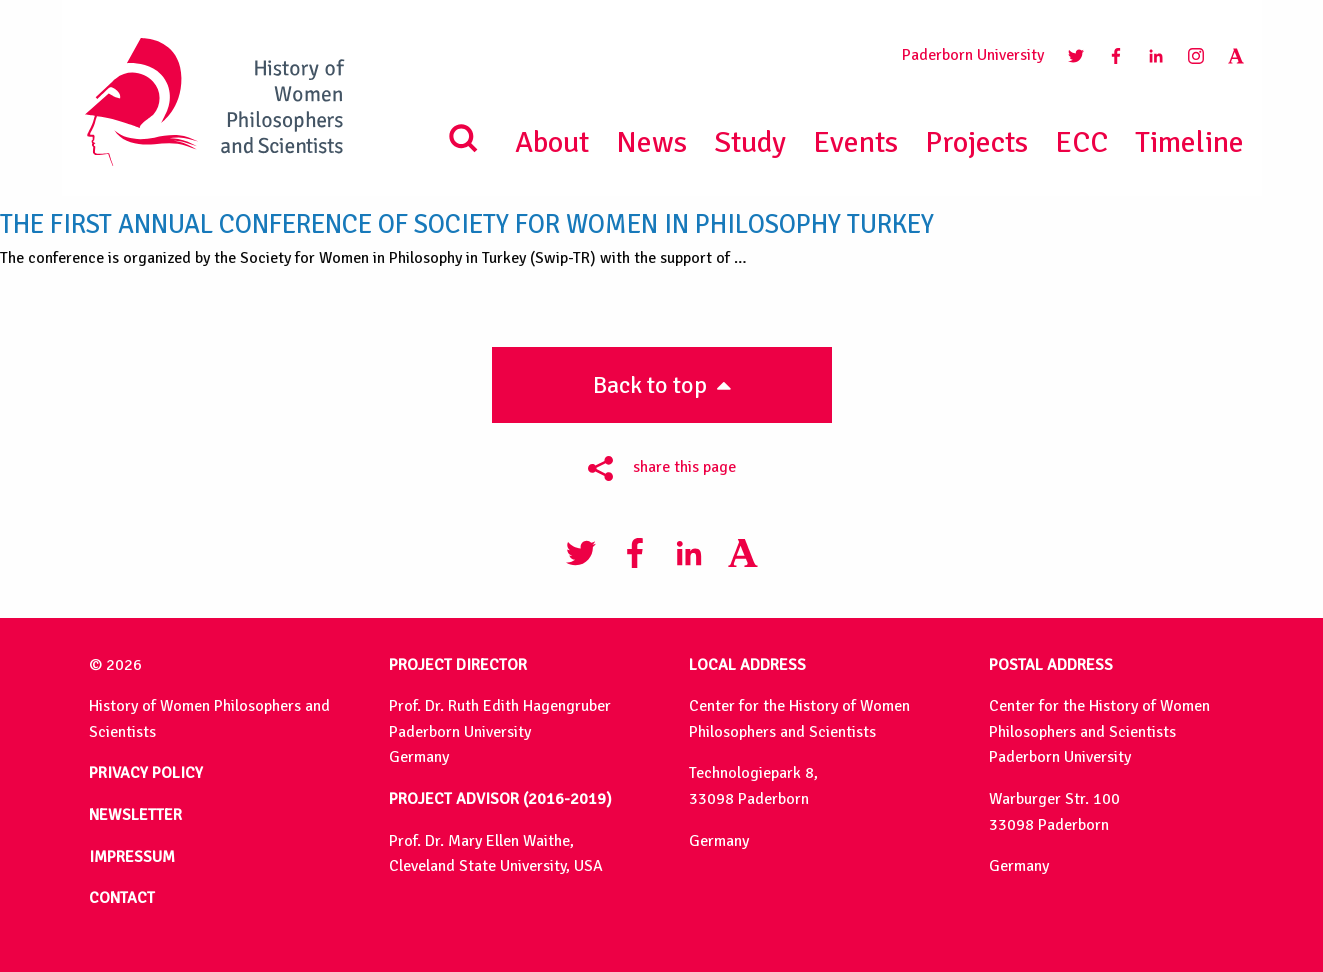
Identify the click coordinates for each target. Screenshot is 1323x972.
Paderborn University (973, 55)
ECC (1081, 142)
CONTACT (122, 898)
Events (855, 142)
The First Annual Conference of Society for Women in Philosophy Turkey (467, 224)
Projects (976, 142)
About (552, 142)
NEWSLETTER (135, 815)
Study (750, 142)
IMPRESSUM (132, 857)
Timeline (1189, 142)
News (651, 142)
